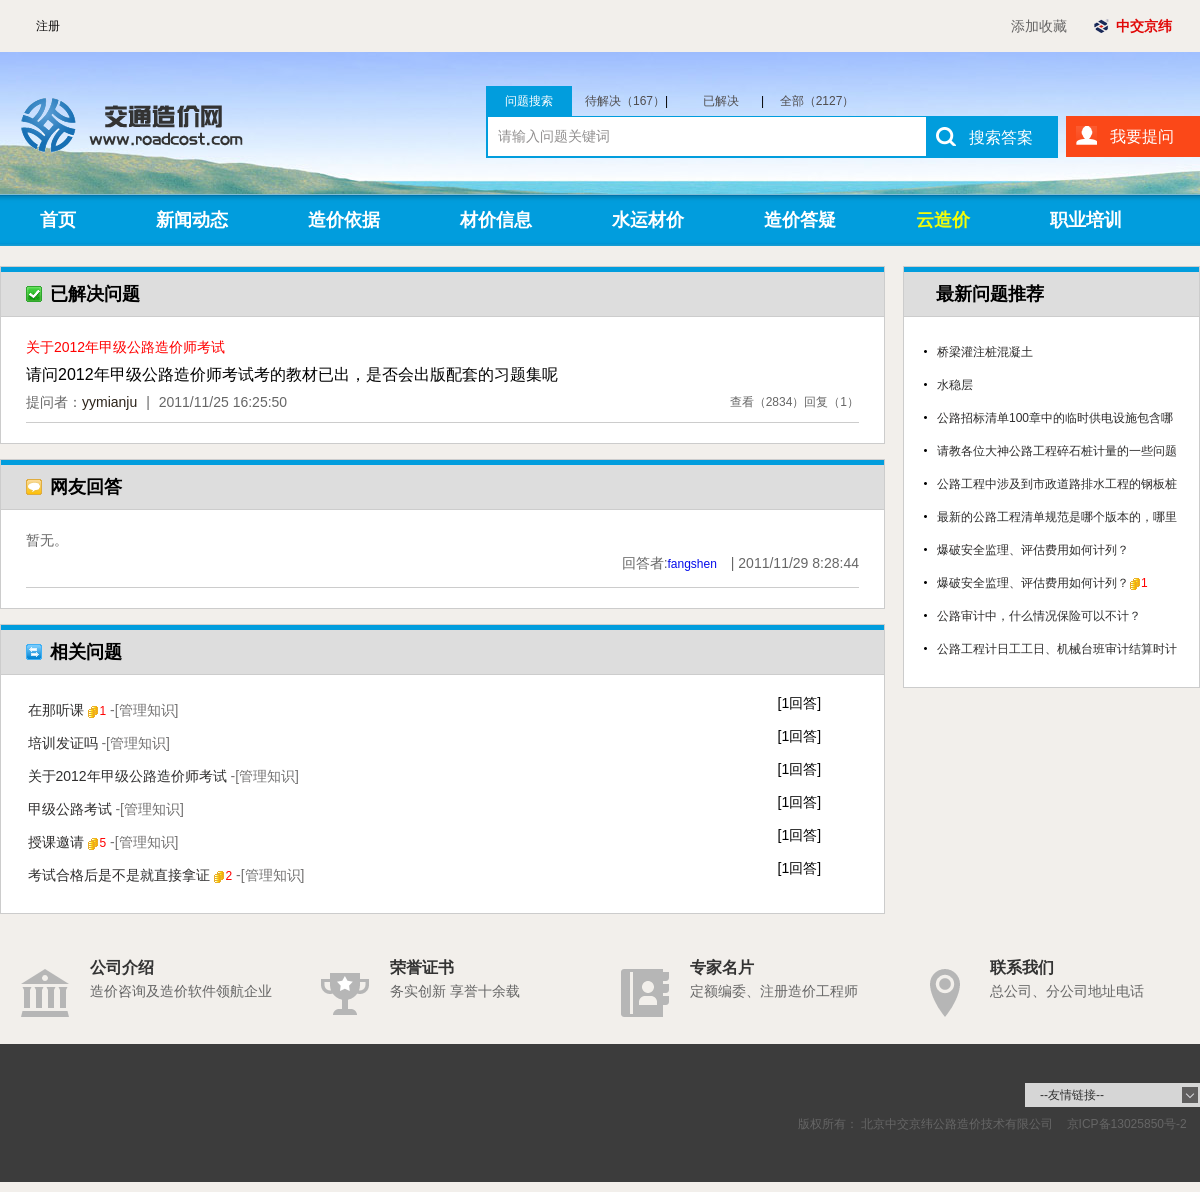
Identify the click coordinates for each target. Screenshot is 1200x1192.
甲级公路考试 (106, 809)
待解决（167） (626, 101)
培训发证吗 (99, 743)
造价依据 (344, 220)
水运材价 (648, 220)
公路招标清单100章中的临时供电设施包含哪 (1055, 418)
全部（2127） (817, 101)
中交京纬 (1144, 26)
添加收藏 (1039, 26)
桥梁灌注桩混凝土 (985, 352)
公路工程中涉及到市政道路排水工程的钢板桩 (1057, 484)
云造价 (943, 220)
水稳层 (955, 385)
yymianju (109, 402)
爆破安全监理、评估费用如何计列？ (1033, 550)
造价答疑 (800, 220)
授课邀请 (103, 842)
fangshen (692, 564)
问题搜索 (529, 101)
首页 (58, 220)
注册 (48, 26)
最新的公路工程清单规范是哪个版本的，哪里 (1057, 517)
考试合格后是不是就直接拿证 (166, 875)
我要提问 (1142, 136)
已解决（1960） (730, 101)
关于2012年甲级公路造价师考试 (164, 776)
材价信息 (496, 220)
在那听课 (103, 710)
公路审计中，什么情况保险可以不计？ (1039, 616)
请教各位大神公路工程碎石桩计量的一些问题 (1057, 451)
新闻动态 (192, 220)
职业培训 (1086, 220)
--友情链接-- (1072, 1095)
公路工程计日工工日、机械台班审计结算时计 (1057, 649)
